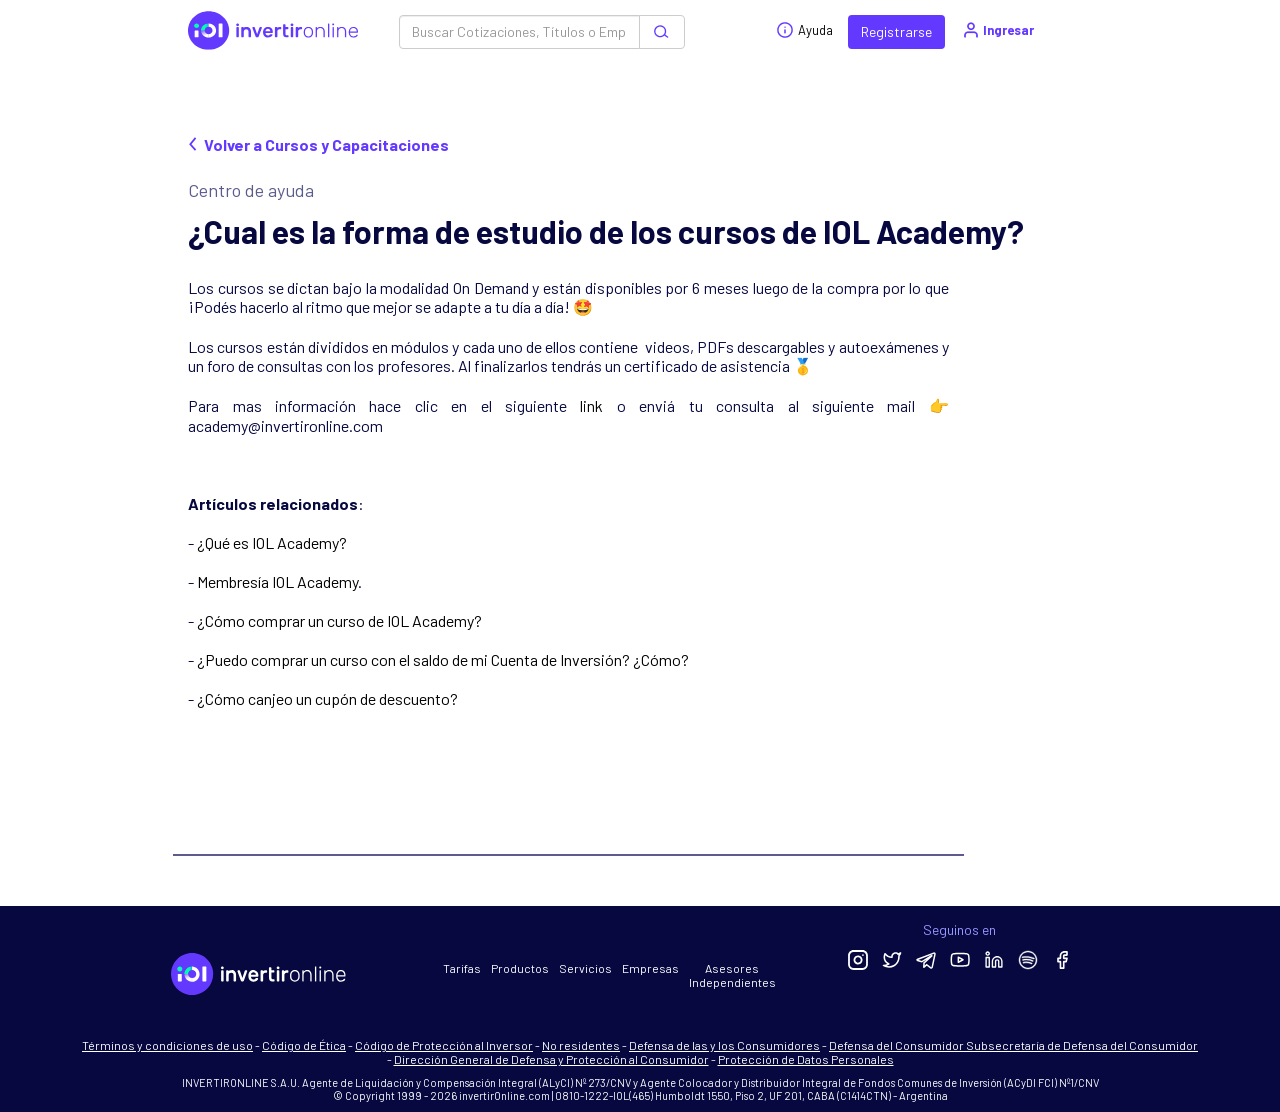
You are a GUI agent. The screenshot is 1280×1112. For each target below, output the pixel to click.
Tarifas (462, 968)
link (591, 405)
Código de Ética (304, 1045)
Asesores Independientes (732, 975)
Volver (318, 144)
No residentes (581, 1045)
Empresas (650, 968)
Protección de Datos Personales (806, 1059)
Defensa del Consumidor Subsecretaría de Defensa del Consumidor (1013, 1045)
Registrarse (896, 31)
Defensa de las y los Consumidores (724, 1045)
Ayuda (804, 30)
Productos (520, 968)
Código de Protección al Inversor (444, 1045)
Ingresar (997, 30)
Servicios (585, 968)
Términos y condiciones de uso (167, 1045)
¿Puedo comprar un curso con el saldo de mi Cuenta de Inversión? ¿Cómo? (443, 659)
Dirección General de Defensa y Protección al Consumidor (551, 1059)
